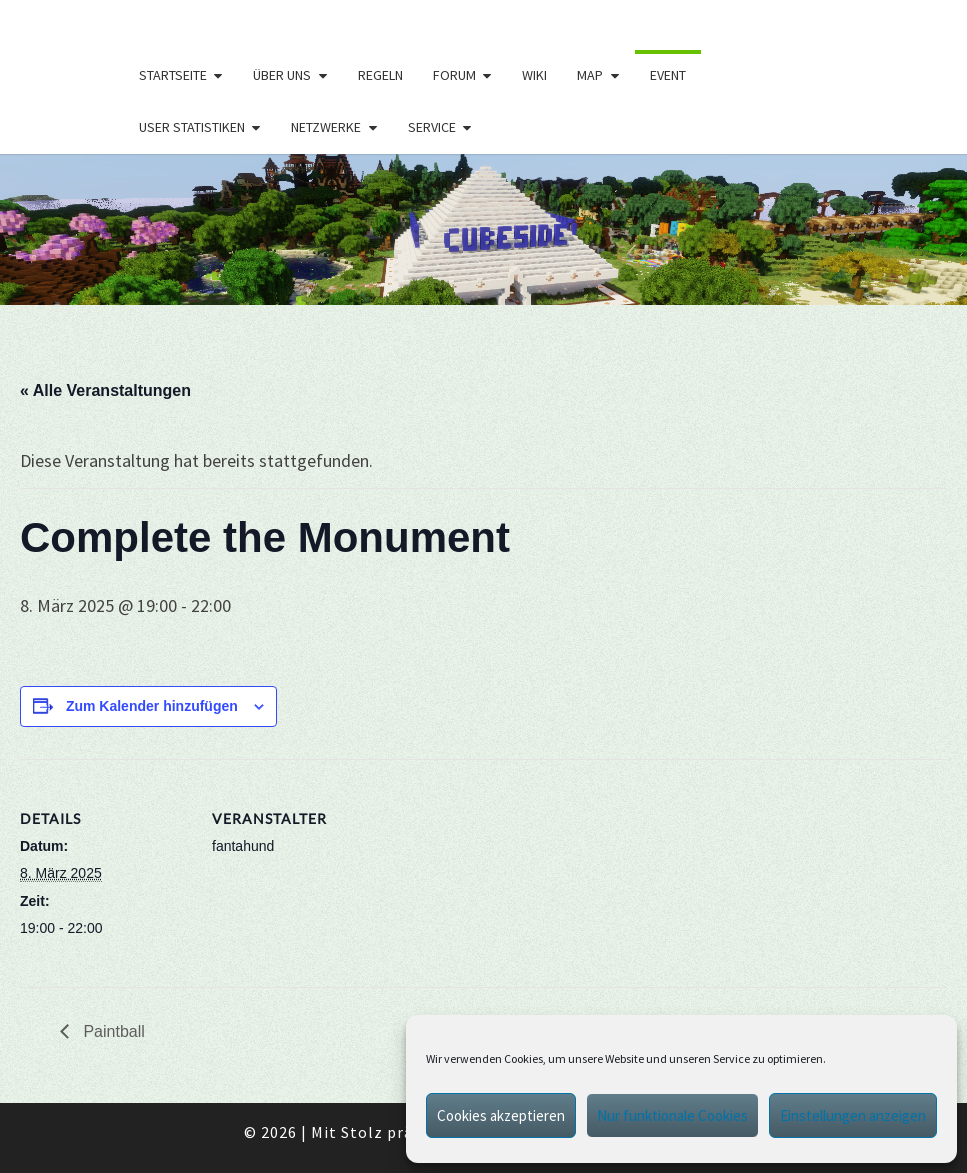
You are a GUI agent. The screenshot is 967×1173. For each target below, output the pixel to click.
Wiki (534, 75)
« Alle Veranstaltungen (105, 390)
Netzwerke (326, 127)
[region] (483, 229)
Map (590, 75)
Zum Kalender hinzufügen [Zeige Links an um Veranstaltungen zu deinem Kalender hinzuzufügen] (152, 706)
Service (432, 127)
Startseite (173, 75)
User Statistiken (192, 127)
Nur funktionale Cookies (672, 1115)
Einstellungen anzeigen (853, 1115)
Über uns (282, 75)
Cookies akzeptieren (501, 1115)
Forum (454, 75)
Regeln (380, 75)
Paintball (112, 1031)
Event (668, 75)
